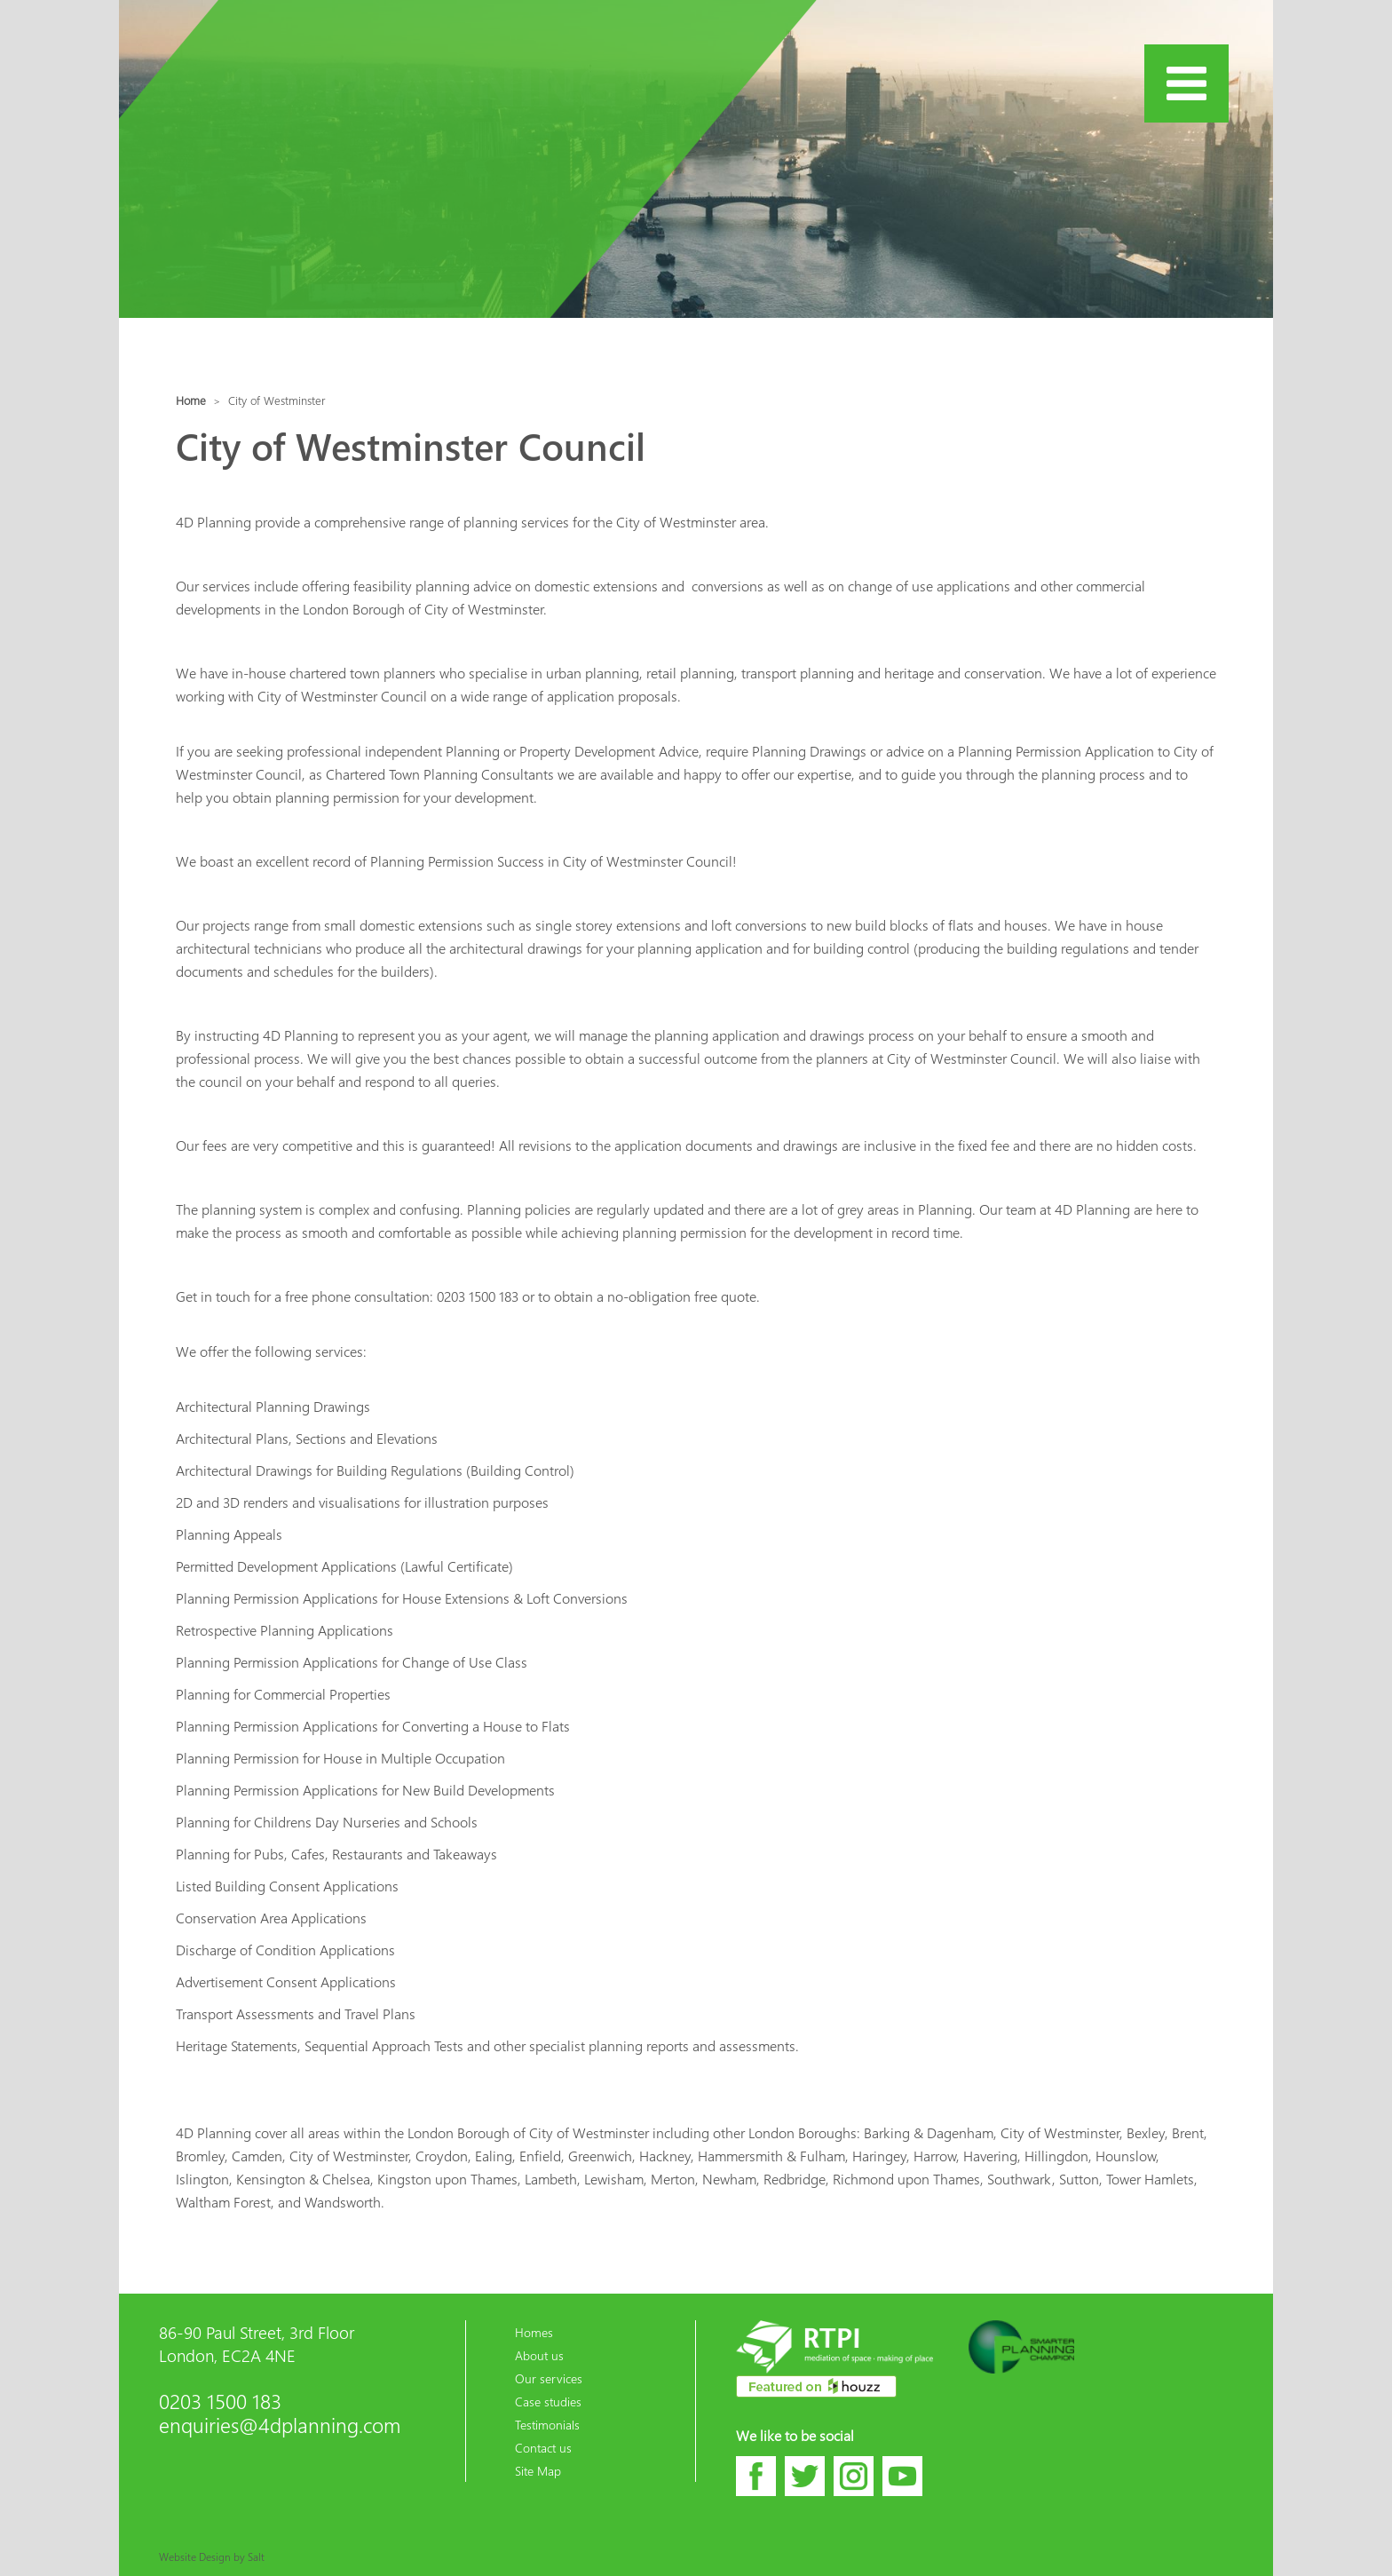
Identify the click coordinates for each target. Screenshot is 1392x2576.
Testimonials (547, 2424)
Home (191, 400)
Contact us (543, 2447)
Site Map (538, 2470)
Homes (534, 2332)
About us (539, 2355)
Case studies (548, 2401)
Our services (548, 2378)
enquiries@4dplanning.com (279, 2424)
